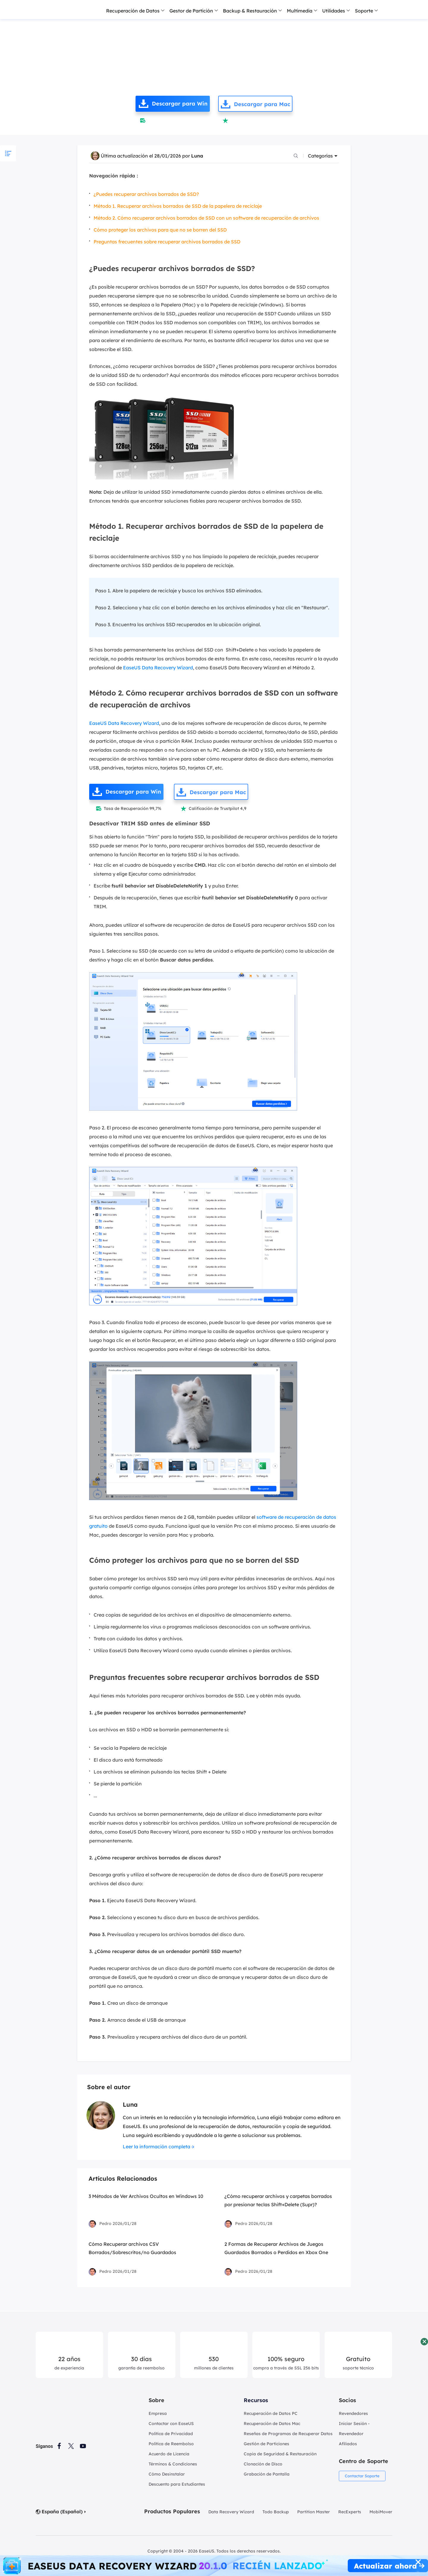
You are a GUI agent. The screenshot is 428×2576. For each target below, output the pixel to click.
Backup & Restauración (250, 11)
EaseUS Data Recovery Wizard (158, 668)
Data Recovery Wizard (231, 2511)
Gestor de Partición (191, 11)
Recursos (256, 2400)
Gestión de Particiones (266, 2443)
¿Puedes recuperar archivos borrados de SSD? (146, 194)
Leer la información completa (156, 2146)
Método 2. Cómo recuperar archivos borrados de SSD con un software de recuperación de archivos (206, 218)
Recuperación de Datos (133, 11)
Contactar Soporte (364, 2476)
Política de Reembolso (171, 2443)
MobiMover (380, 2511)
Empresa (158, 2413)
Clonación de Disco (263, 2464)
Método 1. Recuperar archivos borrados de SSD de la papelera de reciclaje (178, 206)
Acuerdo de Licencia (169, 2454)
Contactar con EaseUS (171, 2423)
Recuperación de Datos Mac (272, 2423)
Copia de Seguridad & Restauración (280, 2454)
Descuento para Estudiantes (177, 2484)
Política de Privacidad (171, 2433)
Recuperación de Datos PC (271, 2413)
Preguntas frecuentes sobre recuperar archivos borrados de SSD (167, 242)
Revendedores (353, 2413)
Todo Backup (275, 2511)
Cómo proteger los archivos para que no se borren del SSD (160, 230)
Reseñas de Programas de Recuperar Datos (288, 2433)
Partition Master (313, 2511)
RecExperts (349, 2511)
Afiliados (348, 2443)
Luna (197, 156)
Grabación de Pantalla (266, 2474)
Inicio (43, 28)
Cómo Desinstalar (167, 2474)
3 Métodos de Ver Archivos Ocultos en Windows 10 (146, 2196)
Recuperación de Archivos (87, 28)
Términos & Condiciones (173, 2464)
